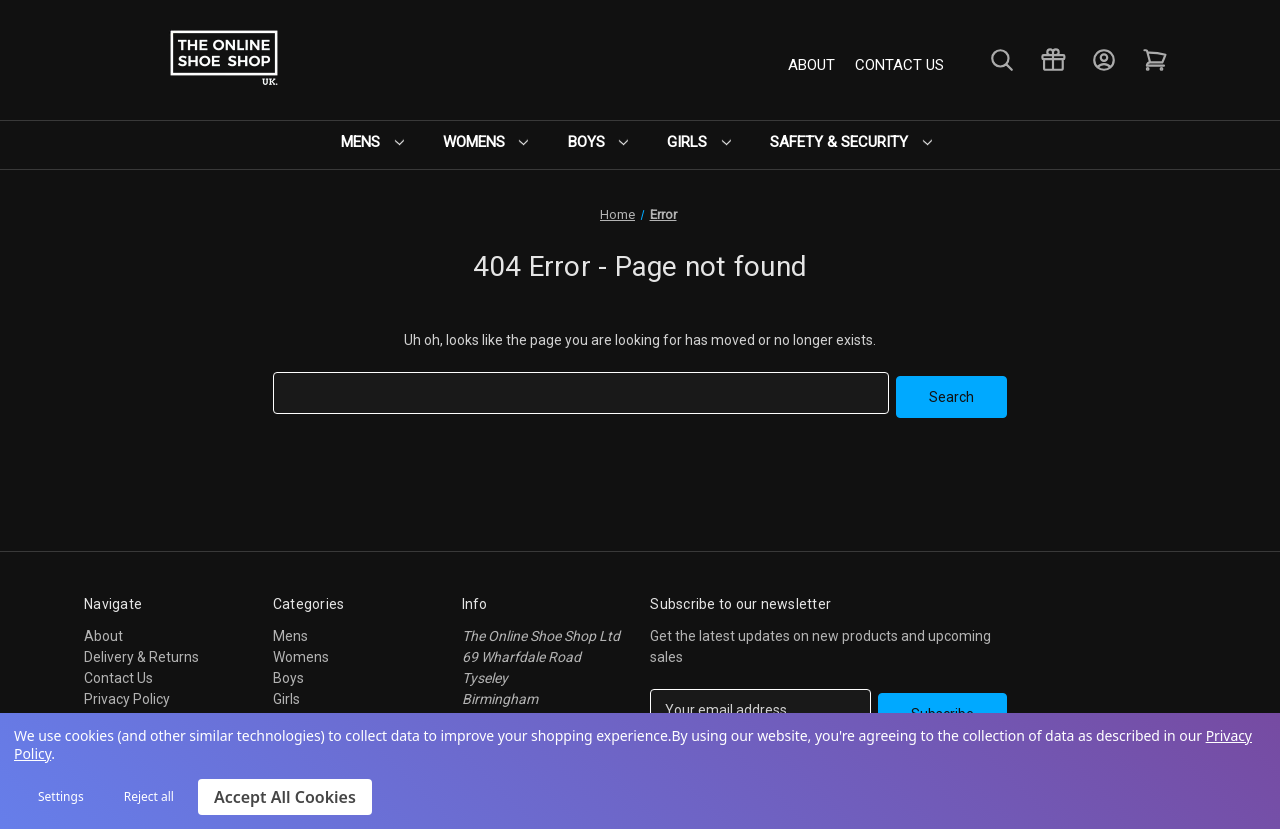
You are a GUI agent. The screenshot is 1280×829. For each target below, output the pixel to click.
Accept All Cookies (285, 797)
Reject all (149, 796)
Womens (501, 142)
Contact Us (899, 64)
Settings (61, 796)
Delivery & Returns (141, 653)
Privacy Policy (127, 695)
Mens (400, 142)
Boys (602, 142)
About (811, 64)
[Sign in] (1102, 60)
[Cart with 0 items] (1153, 60)
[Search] (1000, 60)
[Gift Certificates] (1051, 60)
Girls (690, 142)
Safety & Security (830, 142)
